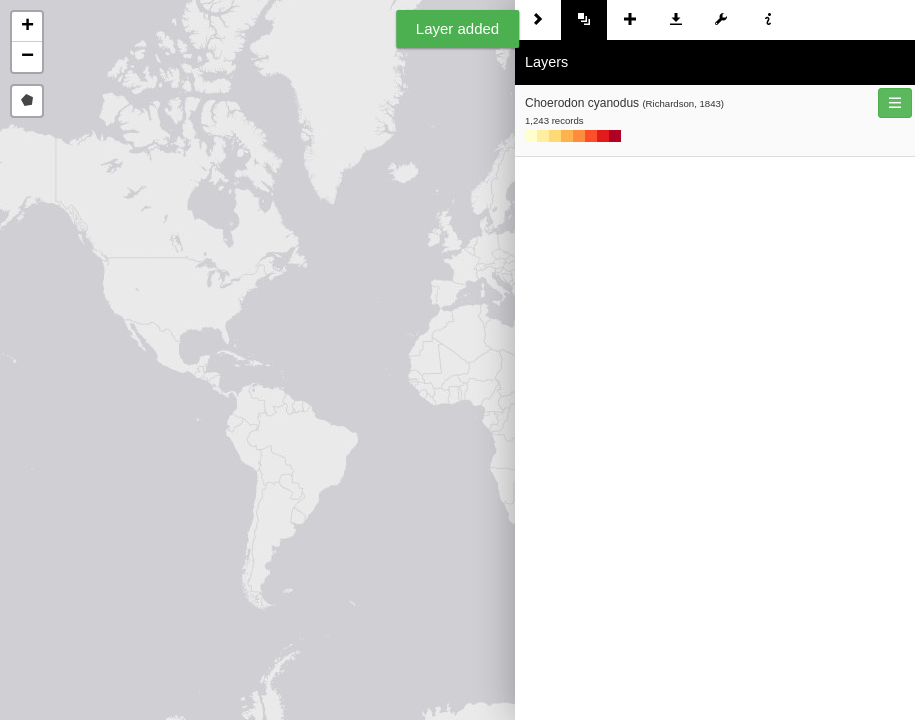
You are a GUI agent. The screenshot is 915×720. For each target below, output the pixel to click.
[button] (27, 27)
